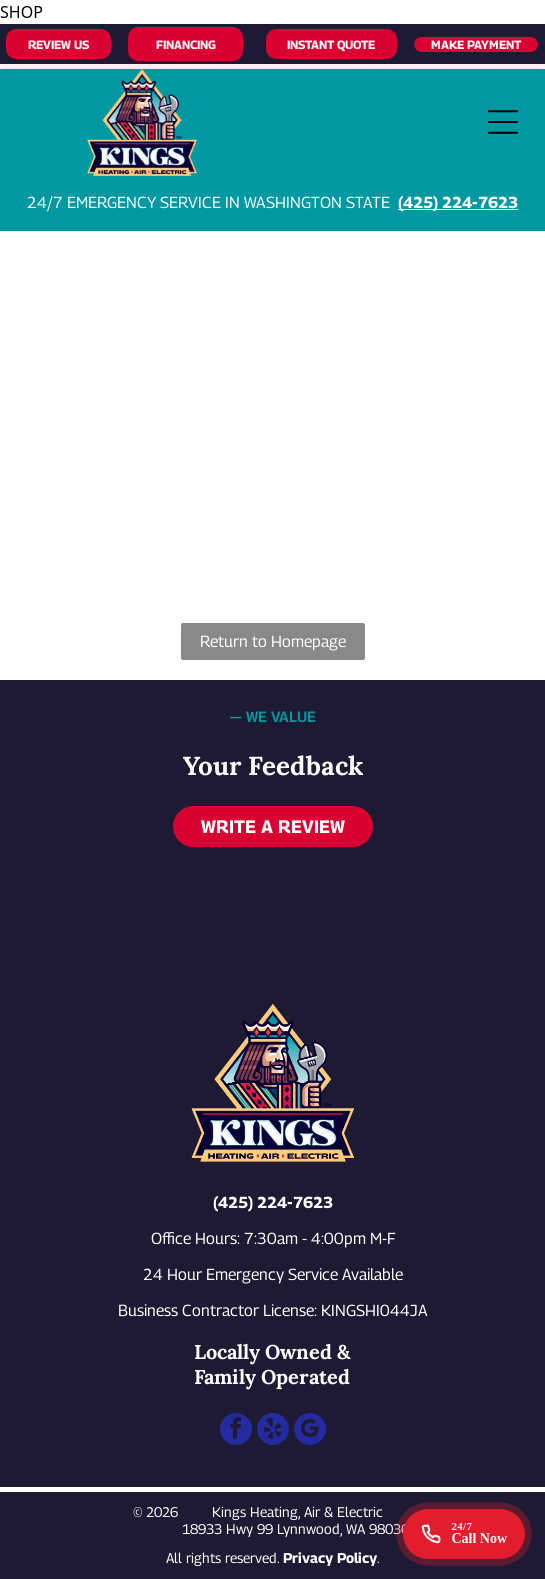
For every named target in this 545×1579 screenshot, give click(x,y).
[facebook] (236, 1431)
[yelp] (273, 1431)
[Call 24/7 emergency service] (464, 1534)
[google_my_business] (310, 1431)
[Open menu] (503, 122)
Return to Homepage (273, 641)
